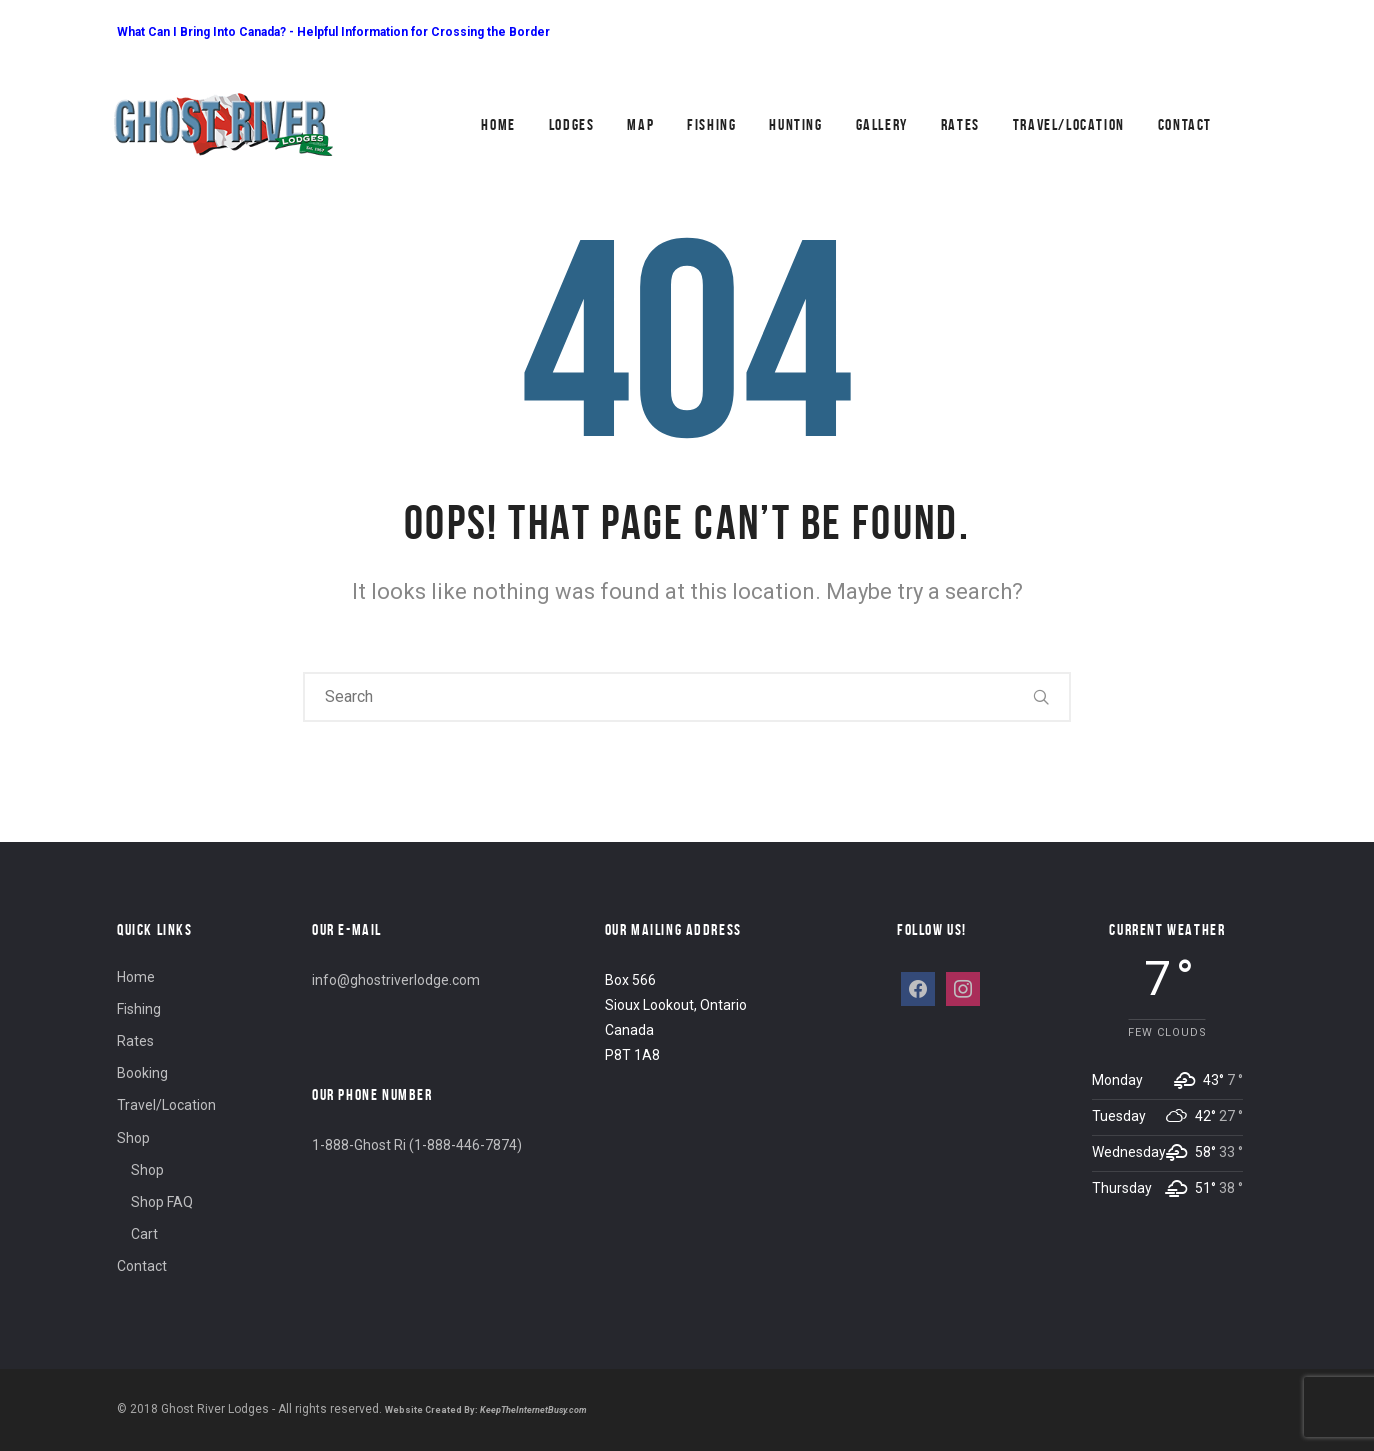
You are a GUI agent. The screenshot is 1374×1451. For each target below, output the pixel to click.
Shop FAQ (162, 1202)
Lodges (572, 124)
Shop (133, 1138)
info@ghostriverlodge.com (396, 980)
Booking (142, 1073)
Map (640, 124)
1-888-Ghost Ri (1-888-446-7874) (417, 1145)
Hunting (795, 124)
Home (498, 124)
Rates (960, 124)
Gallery (882, 124)
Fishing (711, 124)
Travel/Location (1069, 124)
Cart (144, 1234)
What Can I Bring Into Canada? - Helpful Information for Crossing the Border (333, 32)
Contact (1185, 124)
